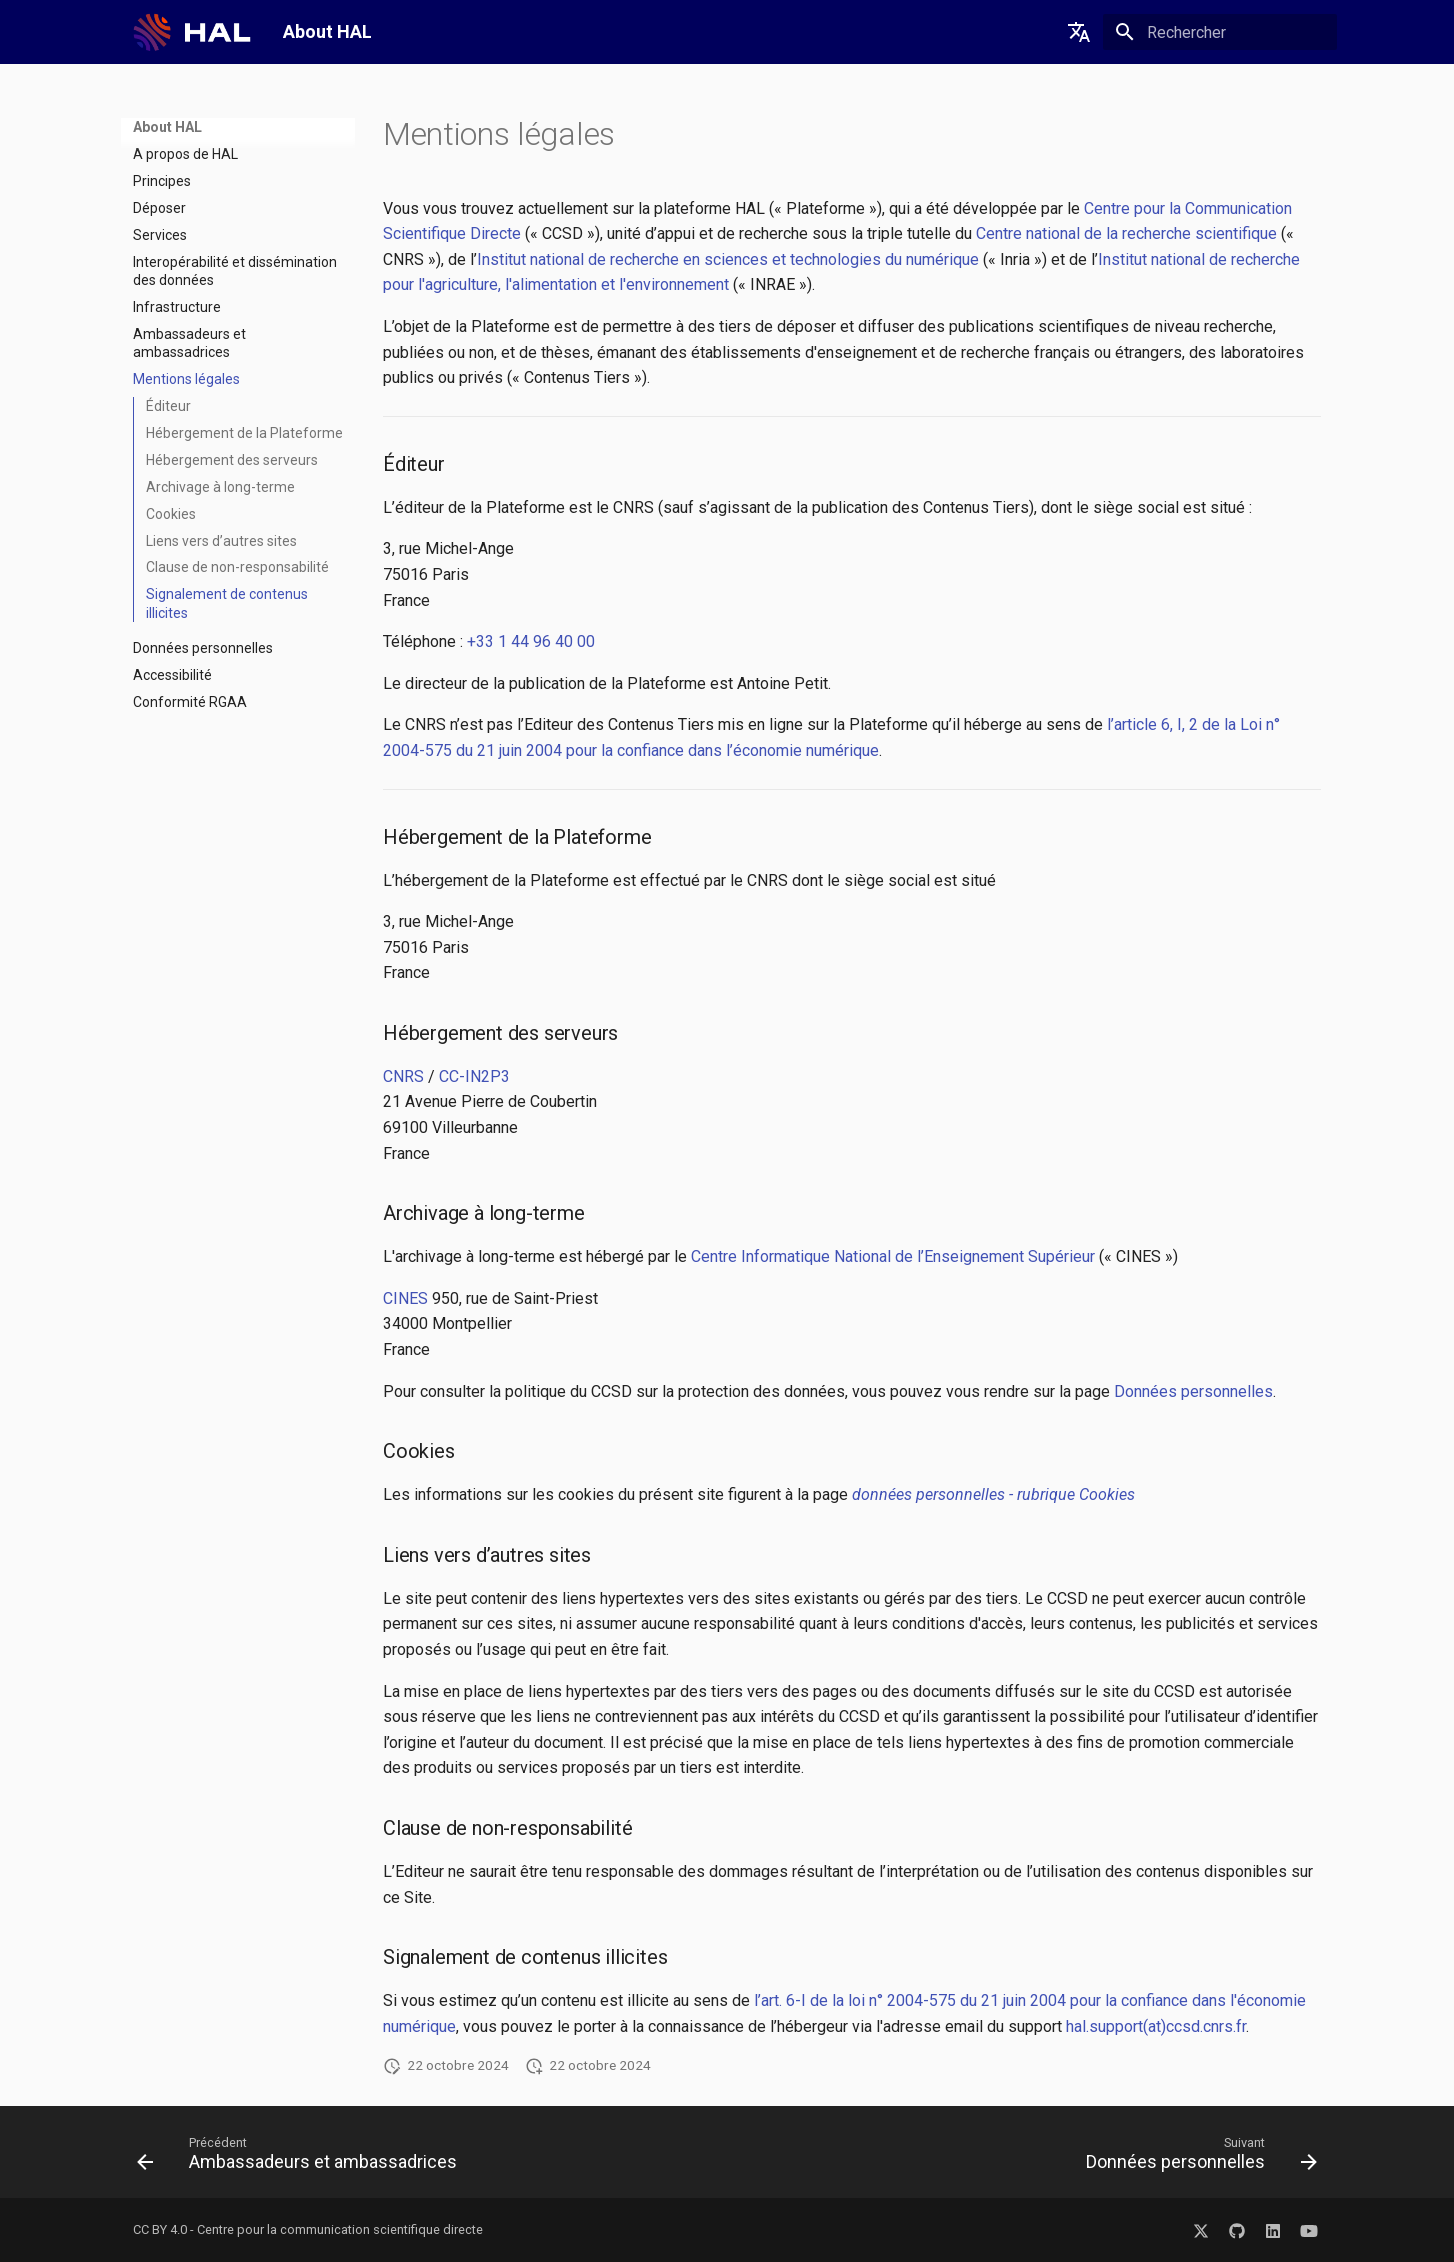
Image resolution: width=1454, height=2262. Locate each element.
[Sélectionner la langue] (1079, 32)
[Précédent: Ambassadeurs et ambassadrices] (302, 2158)
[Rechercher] (1220, 32)
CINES (405, 1298)
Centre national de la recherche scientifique (1126, 233)
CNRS (403, 1076)
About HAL (167, 127)
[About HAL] (190, 32)
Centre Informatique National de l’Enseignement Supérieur (893, 1256)
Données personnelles (1193, 1391)
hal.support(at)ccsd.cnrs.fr (1156, 2026)
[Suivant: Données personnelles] (1196, 2158)
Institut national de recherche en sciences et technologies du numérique (728, 259)
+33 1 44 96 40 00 (531, 641)
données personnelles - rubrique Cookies (993, 1494)
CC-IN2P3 (474, 1076)
